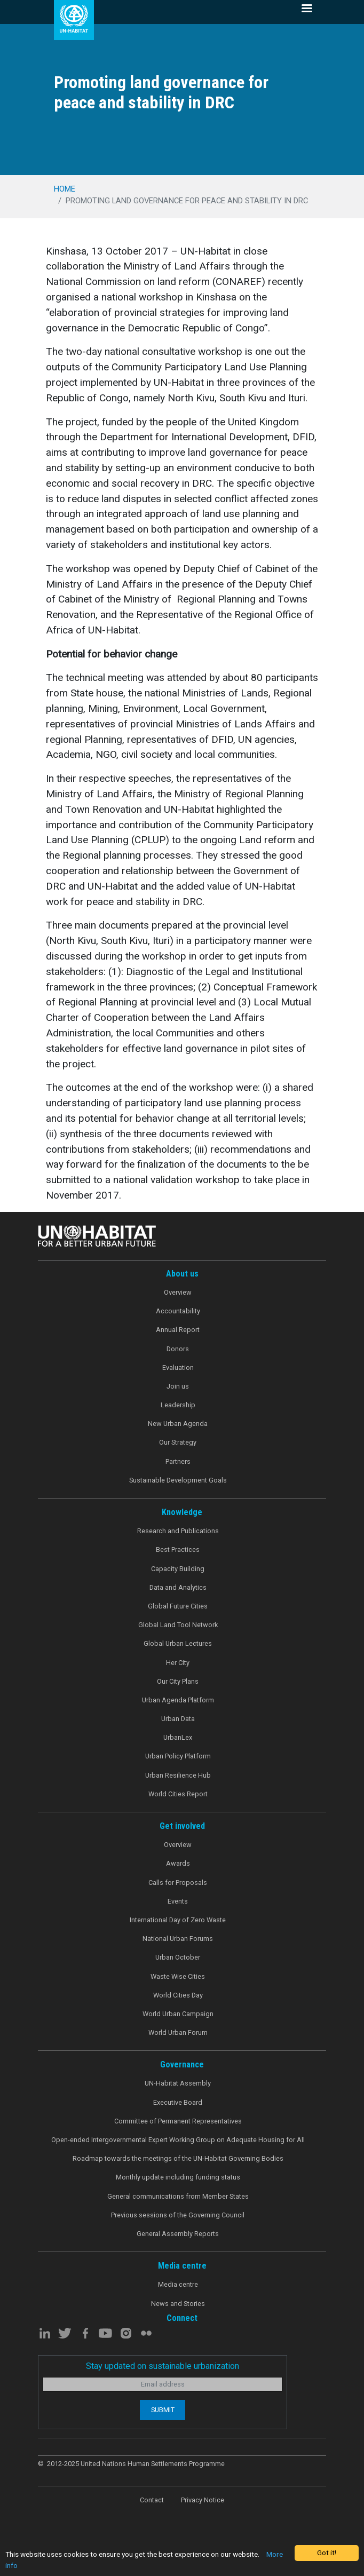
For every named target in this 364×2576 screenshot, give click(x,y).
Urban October (177, 1957)
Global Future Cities (178, 1606)
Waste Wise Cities (178, 1976)
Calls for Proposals (177, 1883)
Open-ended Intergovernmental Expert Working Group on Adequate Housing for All (178, 2140)
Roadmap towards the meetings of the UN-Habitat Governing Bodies (178, 2158)
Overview (178, 1292)
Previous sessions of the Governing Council (177, 2215)
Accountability (178, 1311)
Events (178, 1901)
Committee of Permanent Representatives (178, 2121)
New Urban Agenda (178, 1424)
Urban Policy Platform (178, 1756)
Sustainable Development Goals (178, 1480)
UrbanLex (177, 1737)
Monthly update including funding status (178, 2177)
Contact (152, 2500)
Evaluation (178, 1368)
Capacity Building (177, 1569)
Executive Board (177, 2102)
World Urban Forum (178, 2032)
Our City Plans (178, 1681)
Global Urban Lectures (178, 1643)
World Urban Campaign (178, 2014)
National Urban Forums (178, 1939)
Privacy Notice (202, 2500)
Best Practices (178, 1549)
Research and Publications (178, 1531)
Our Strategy (177, 1442)
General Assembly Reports (178, 2234)
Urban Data (178, 1719)
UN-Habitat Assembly (178, 2083)
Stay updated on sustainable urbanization (162, 2366)
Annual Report (178, 1330)
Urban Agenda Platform (178, 1700)
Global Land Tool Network (178, 1625)
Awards (178, 1863)
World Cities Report (178, 1794)
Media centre (178, 2284)
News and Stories (178, 2304)
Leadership (178, 1405)
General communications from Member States (178, 2196)
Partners (178, 1461)
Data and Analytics (178, 1587)
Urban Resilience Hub (178, 1775)
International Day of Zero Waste (178, 1920)
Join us (178, 1386)
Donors (178, 1349)
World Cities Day (178, 1995)
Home (64, 189)
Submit (163, 2410)
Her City (177, 1663)
